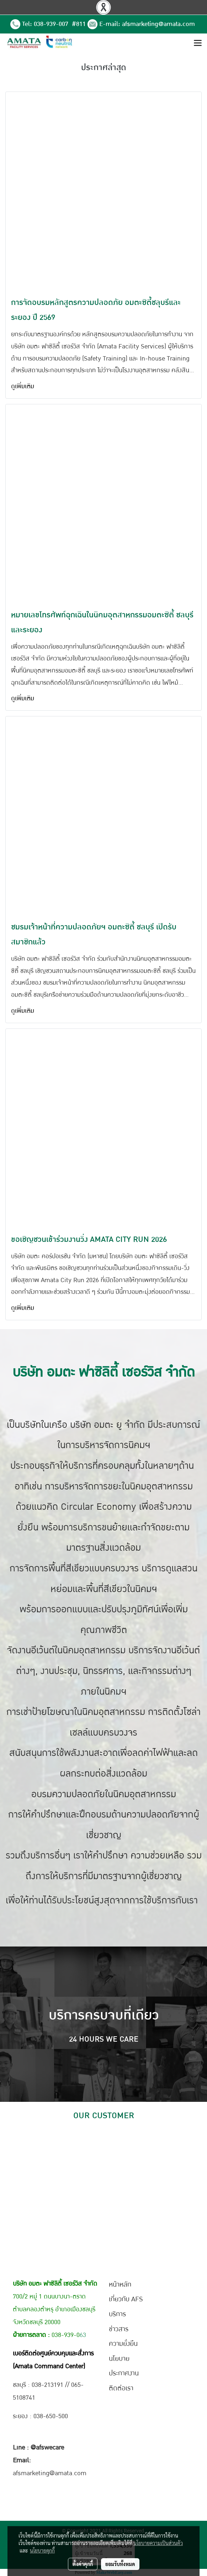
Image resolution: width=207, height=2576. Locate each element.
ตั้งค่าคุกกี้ (83, 2564)
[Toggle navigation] (198, 43)
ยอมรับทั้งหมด (120, 2564)
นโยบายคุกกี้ (42, 2550)
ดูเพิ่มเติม (23, 386)
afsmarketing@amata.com (158, 24)
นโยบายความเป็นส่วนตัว (158, 2543)
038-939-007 (52, 24)
